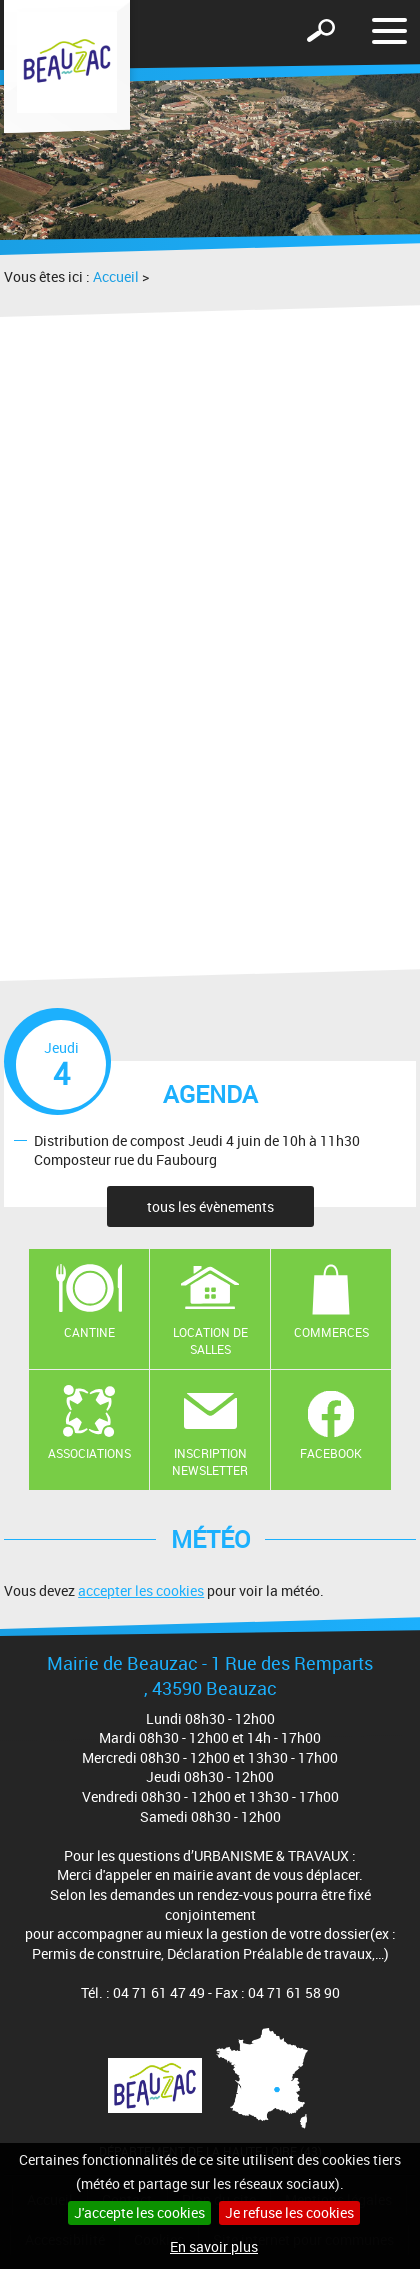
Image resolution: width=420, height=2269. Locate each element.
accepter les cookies (141, 1590)
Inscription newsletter (210, 1461)
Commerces (331, 1332)
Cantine (89, 1332)
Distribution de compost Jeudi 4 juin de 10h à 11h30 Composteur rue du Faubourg (197, 1149)
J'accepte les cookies (139, 2212)
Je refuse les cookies (289, 2212)
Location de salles (210, 1340)
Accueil (116, 276)
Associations (89, 1453)
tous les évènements (210, 1206)
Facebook (331, 1453)
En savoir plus (214, 2246)
